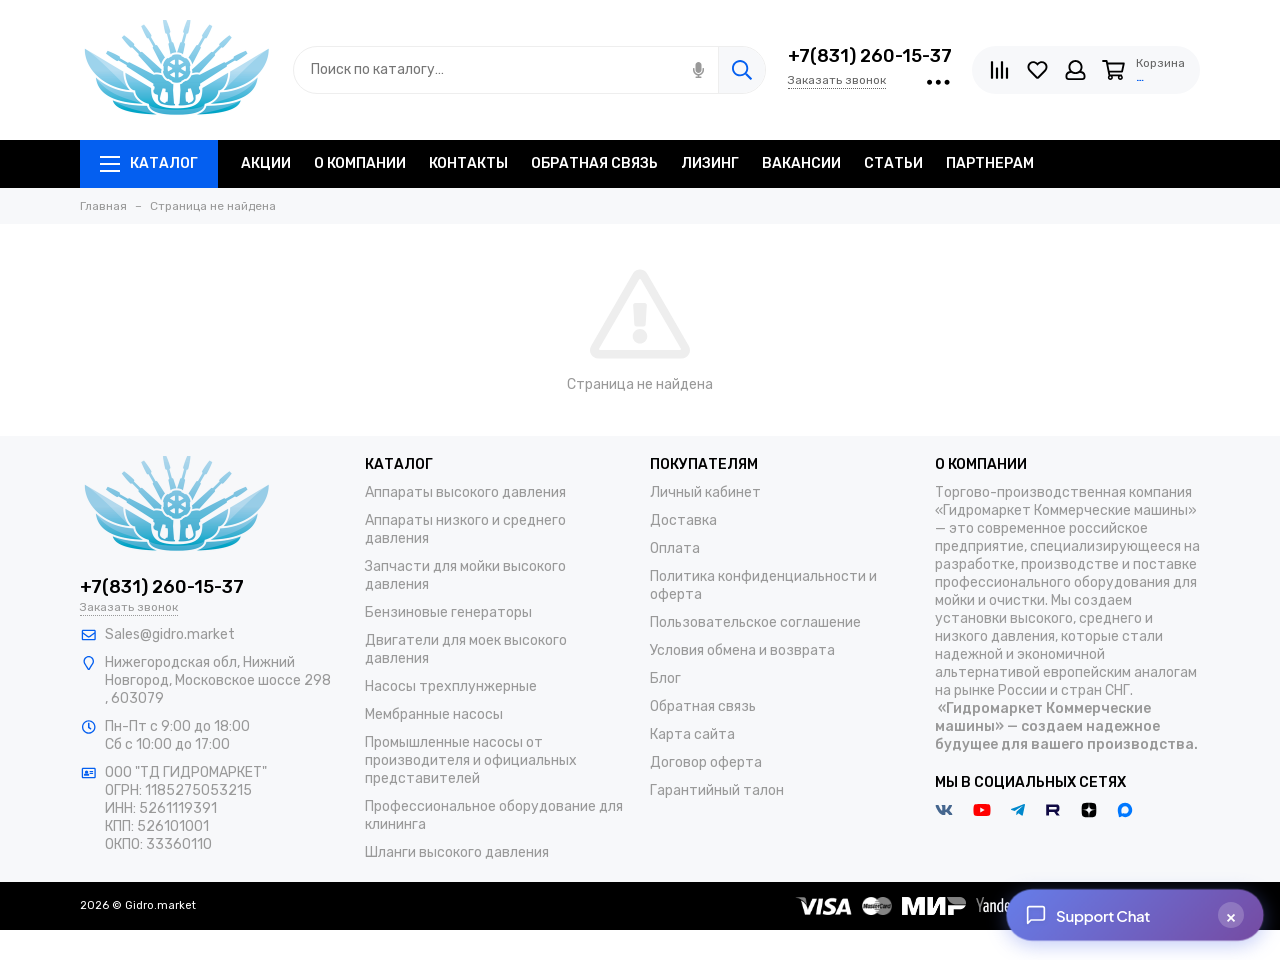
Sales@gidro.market (170, 634)
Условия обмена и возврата (742, 650)
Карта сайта (692, 734)
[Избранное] (1037, 70)
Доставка (683, 520)
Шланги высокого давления (457, 852)
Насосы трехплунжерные (451, 686)
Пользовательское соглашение (755, 622)
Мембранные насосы (434, 714)
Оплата (675, 548)
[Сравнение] (999, 70)
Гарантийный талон (717, 790)
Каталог (149, 163)
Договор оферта (706, 762)
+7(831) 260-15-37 (870, 56)
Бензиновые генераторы (448, 612)
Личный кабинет (705, 492)
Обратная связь (703, 706)
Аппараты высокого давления (465, 492)
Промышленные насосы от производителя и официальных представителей (471, 760)
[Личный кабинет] (1075, 70)
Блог (665, 678)
